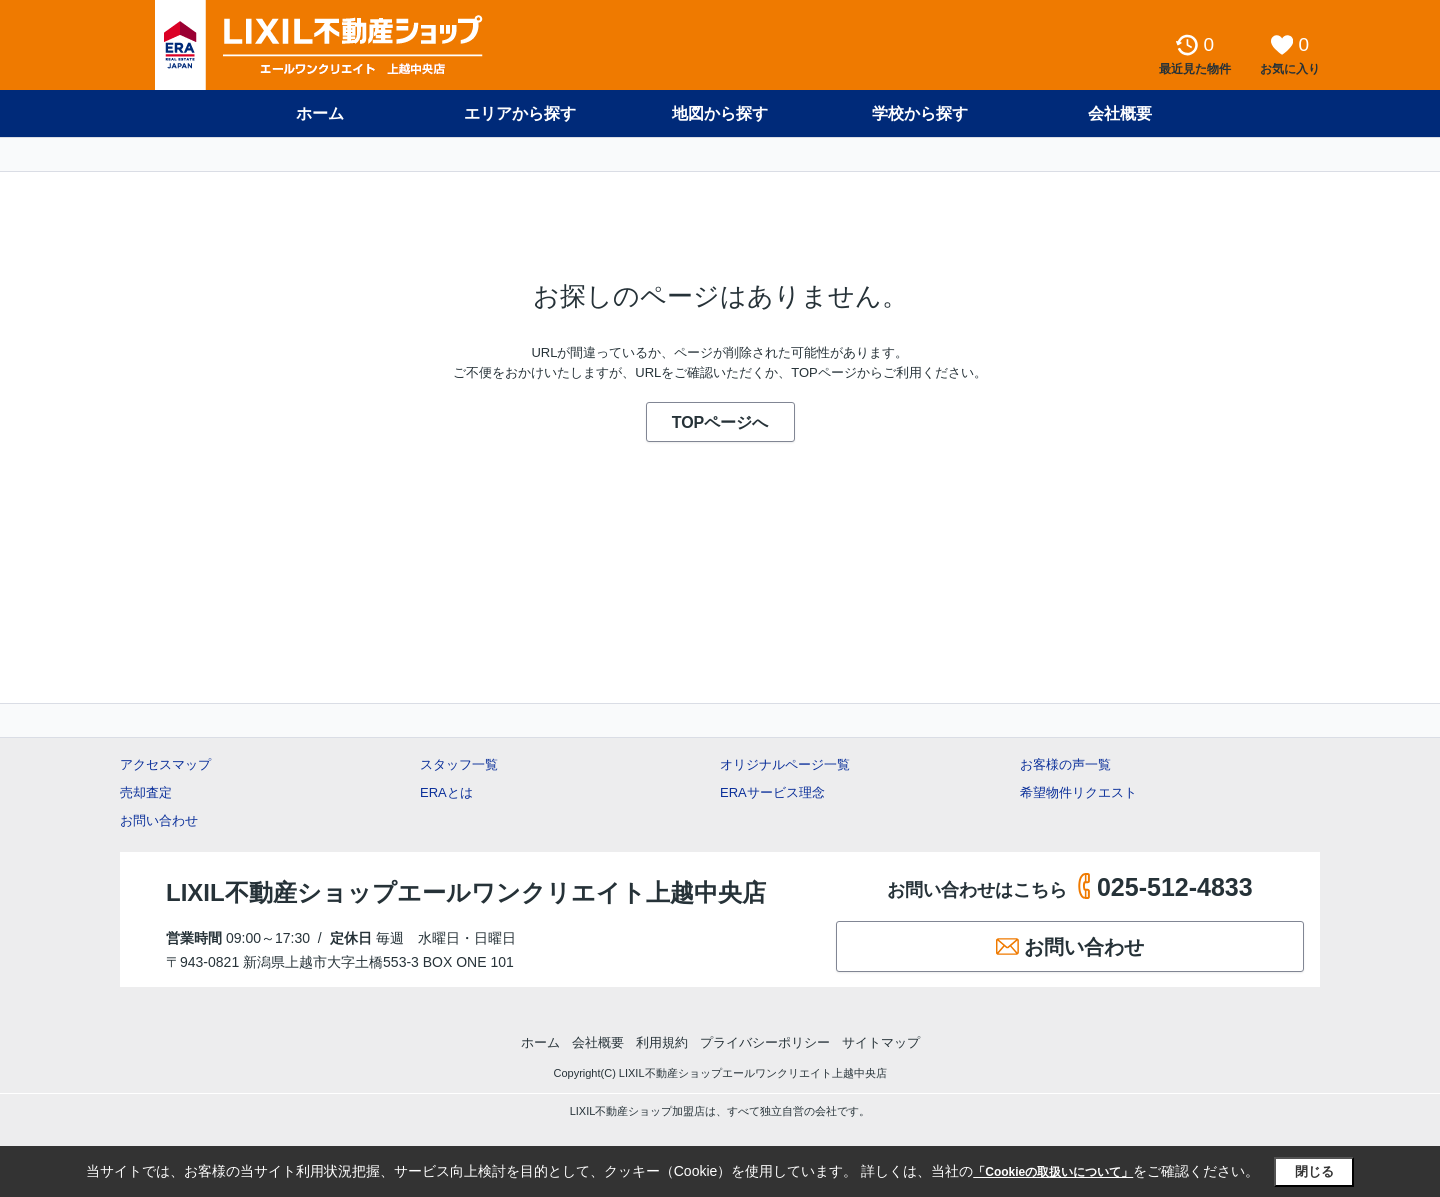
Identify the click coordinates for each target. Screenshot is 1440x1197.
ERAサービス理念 (772, 792)
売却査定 (146, 792)
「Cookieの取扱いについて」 (1053, 1172)
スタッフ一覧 (459, 764)
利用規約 (662, 1042)
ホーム (320, 113)
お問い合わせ (159, 820)
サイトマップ (881, 1042)
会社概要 (1120, 113)
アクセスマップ (165, 764)
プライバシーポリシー (765, 1042)
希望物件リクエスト (1078, 792)
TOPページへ (720, 422)
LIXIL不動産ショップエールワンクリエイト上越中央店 (466, 892)
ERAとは (446, 792)
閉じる (1314, 1171)
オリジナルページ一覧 (785, 764)
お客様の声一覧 (1065, 764)
